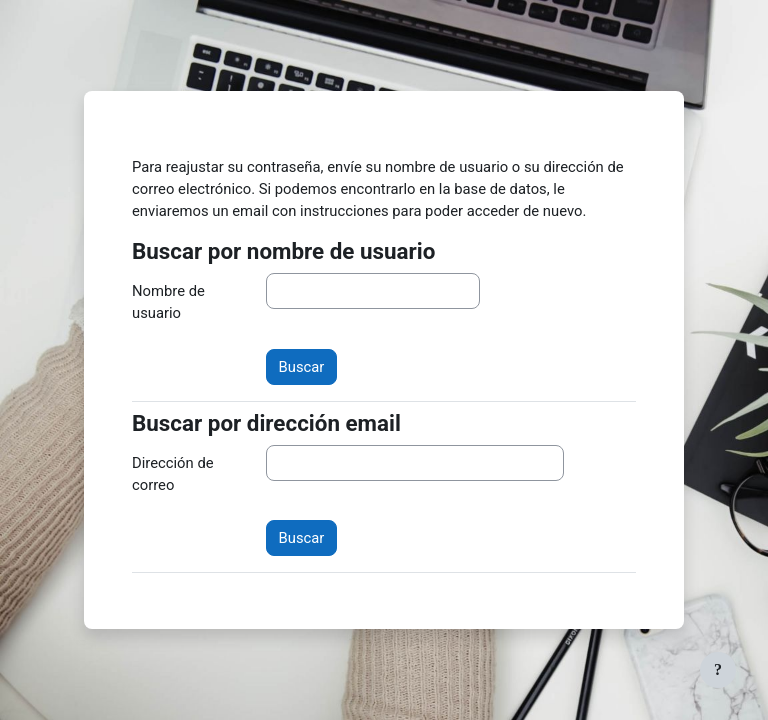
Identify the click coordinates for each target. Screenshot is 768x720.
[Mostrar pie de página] (718, 670)
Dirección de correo (173, 474)
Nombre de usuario (168, 302)
